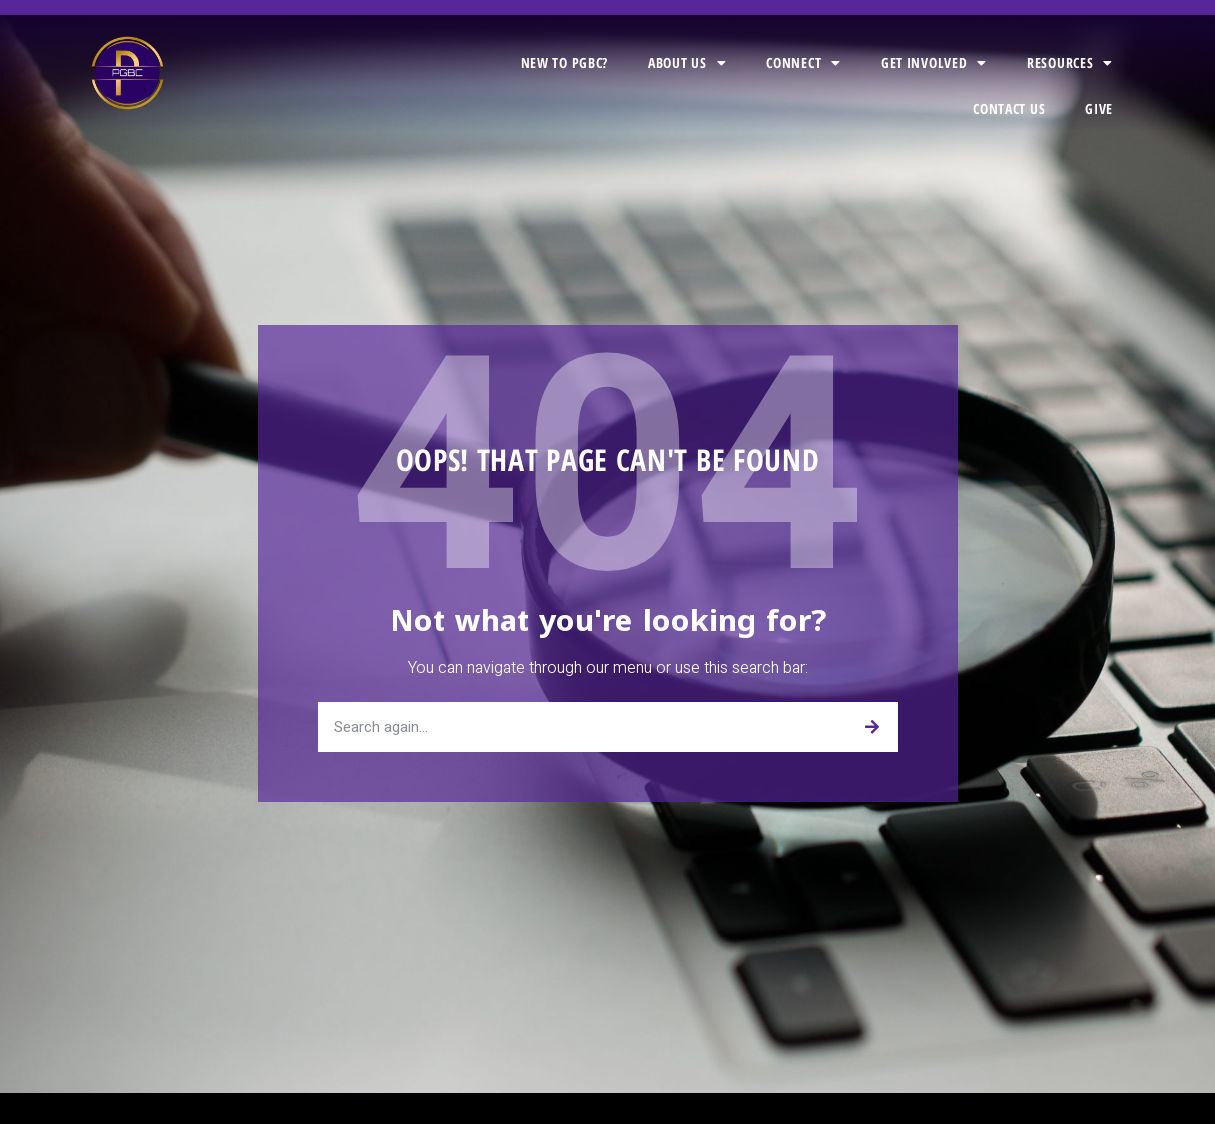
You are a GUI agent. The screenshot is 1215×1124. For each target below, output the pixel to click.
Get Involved (934, 63)
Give (1099, 108)
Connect (803, 63)
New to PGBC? (564, 62)
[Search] (873, 727)
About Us (687, 63)
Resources (1070, 63)
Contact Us (1009, 108)
